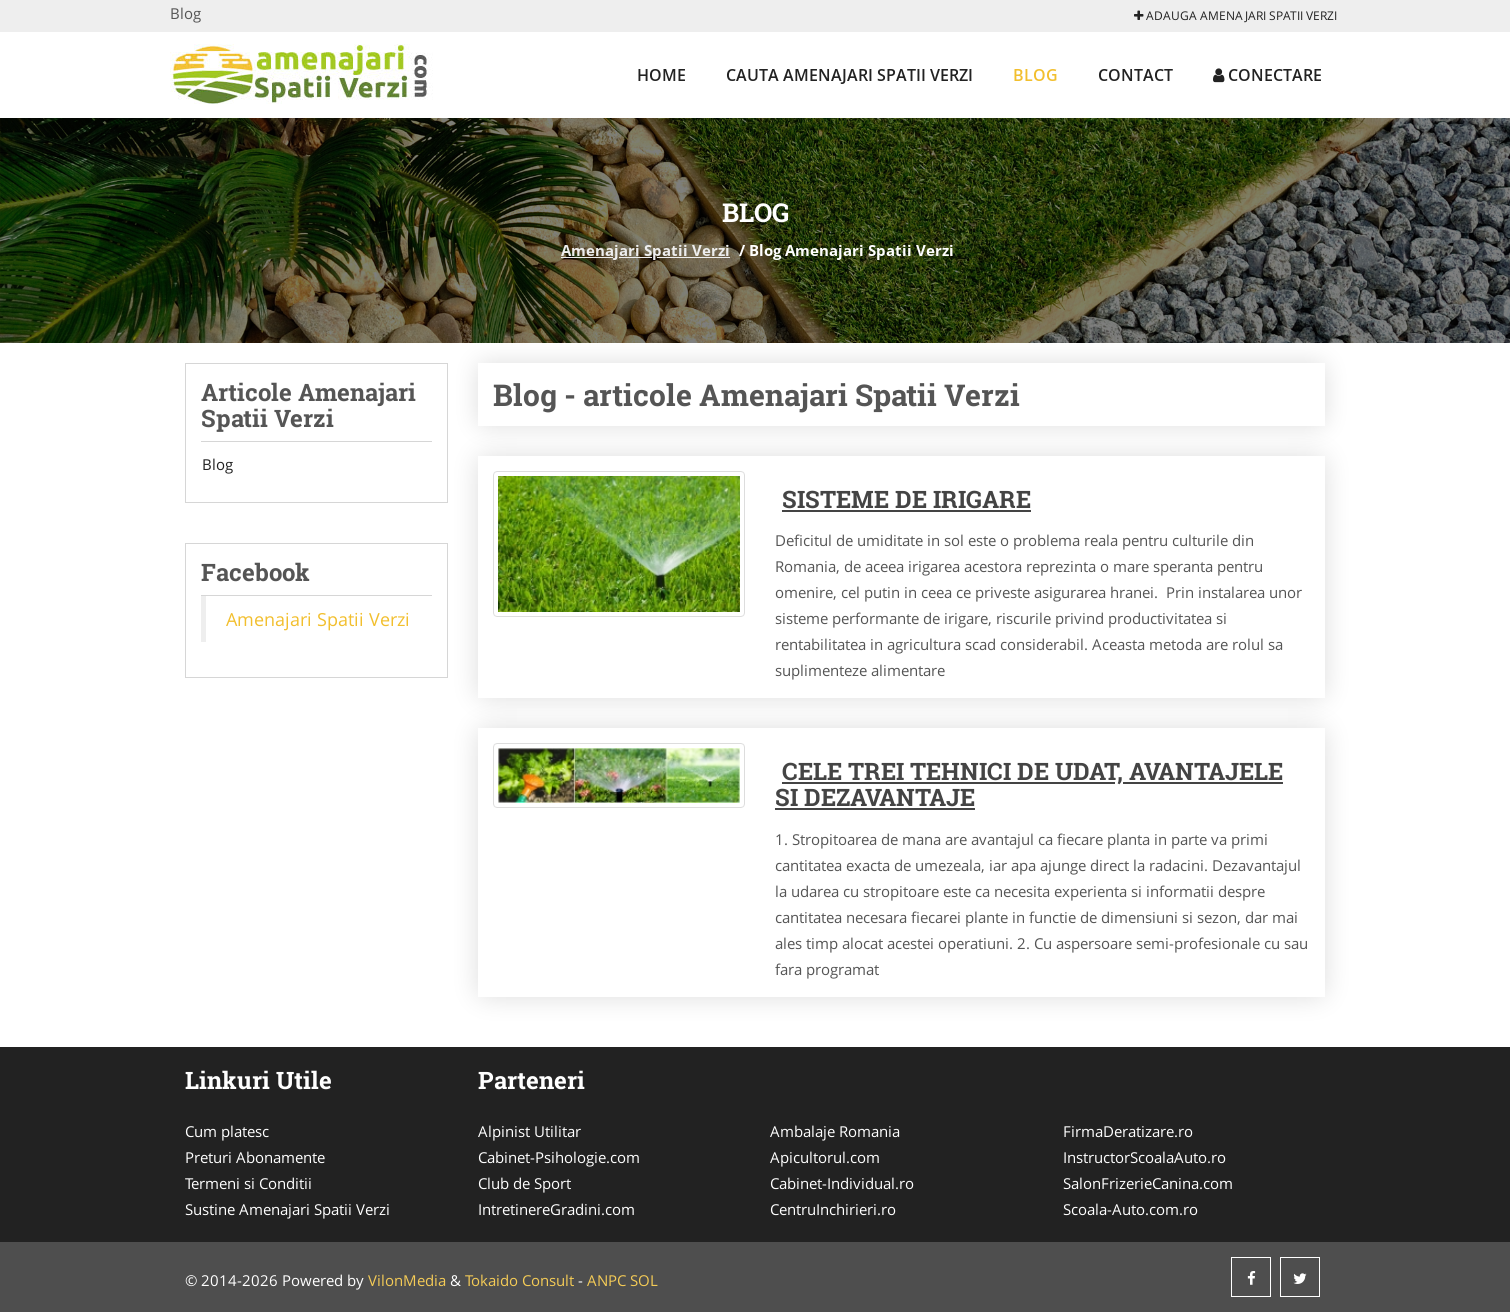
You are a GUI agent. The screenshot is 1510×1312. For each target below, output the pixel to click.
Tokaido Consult (519, 1280)
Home (661, 75)
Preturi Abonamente (255, 1157)
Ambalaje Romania (835, 1131)
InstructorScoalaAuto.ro (1144, 1157)
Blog (1035, 75)
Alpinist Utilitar (529, 1131)
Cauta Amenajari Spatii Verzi (849, 75)
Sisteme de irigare (906, 499)
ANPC (606, 1280)
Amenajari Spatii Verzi (645, 250)
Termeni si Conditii (248, 1183)
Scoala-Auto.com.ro (1130, 1209)
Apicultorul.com (825, 1157)
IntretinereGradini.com (556, 1209)
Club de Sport (524, 1183)
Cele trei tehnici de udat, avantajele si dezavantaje (1029, 784)
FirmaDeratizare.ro (1128, 1131)
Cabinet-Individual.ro (842, 1183)
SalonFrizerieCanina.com (1148, 1183)
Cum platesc (227, 1131)
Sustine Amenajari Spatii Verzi (287, 1209)
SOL (644, 1280)
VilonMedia (407, 1280)
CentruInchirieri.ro (833, 1209)
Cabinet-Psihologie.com (559, 1157)
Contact (1135, 75)
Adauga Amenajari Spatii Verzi (1235, 15)
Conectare (1267, 75)
